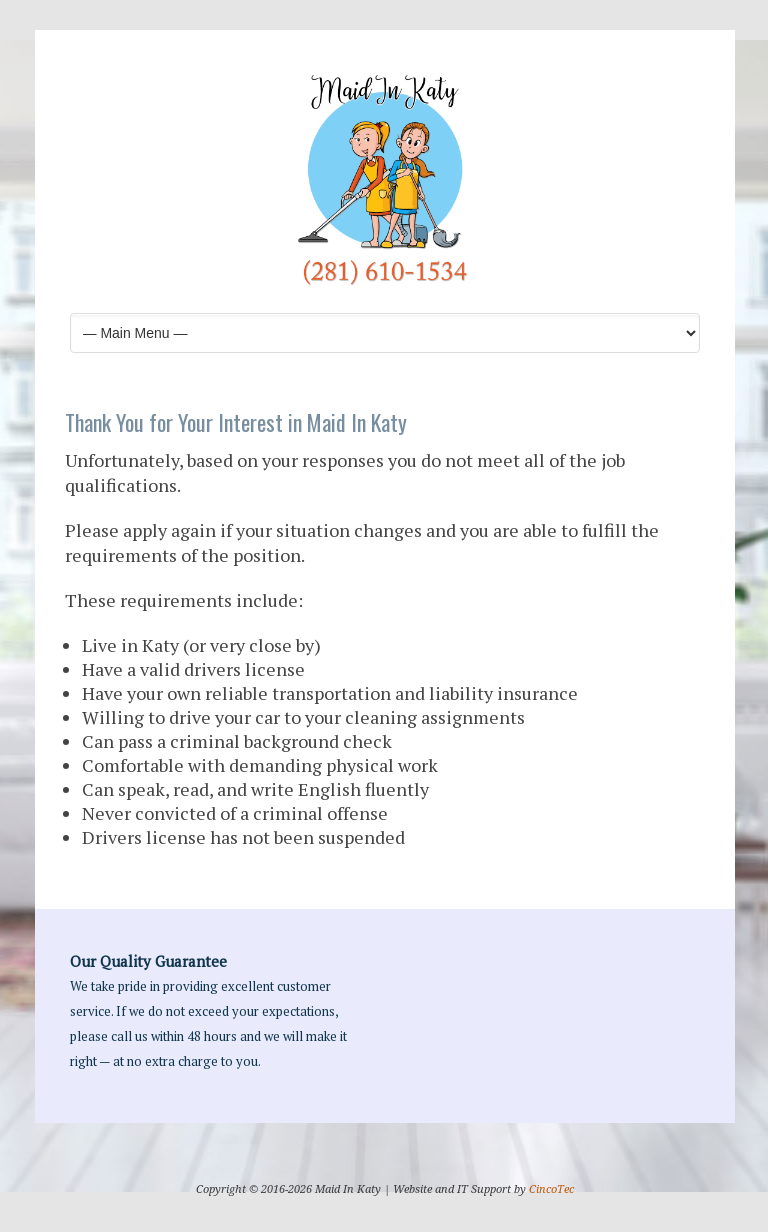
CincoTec (551, 1189)
